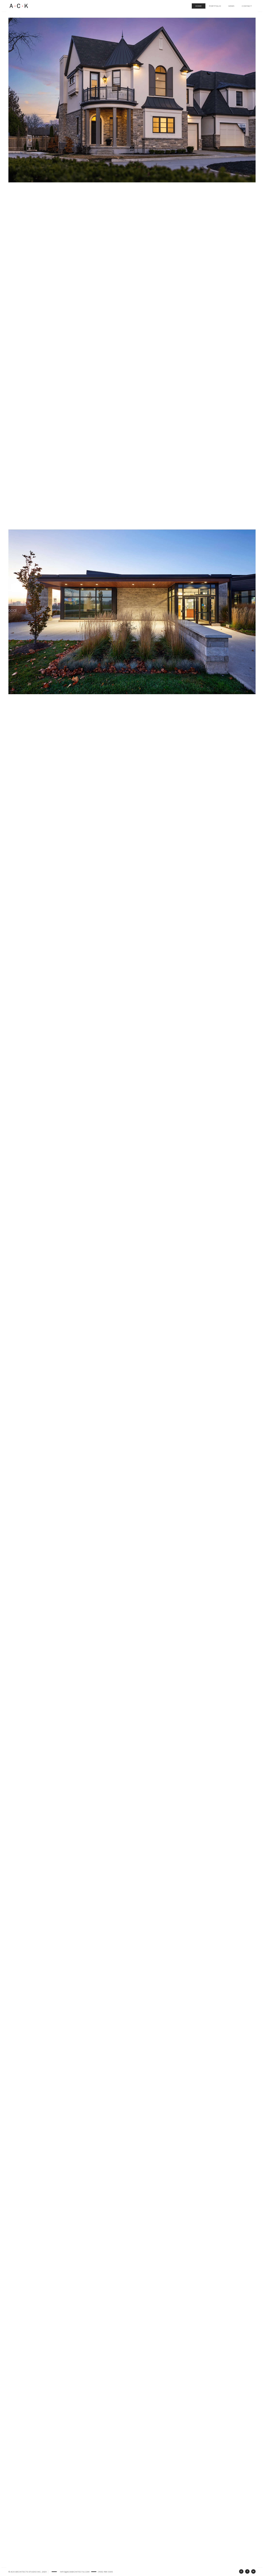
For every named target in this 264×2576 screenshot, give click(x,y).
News (231, 6)
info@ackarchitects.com (75, 2572)
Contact (247, 6)
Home (198, 6)
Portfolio (215, 6)
